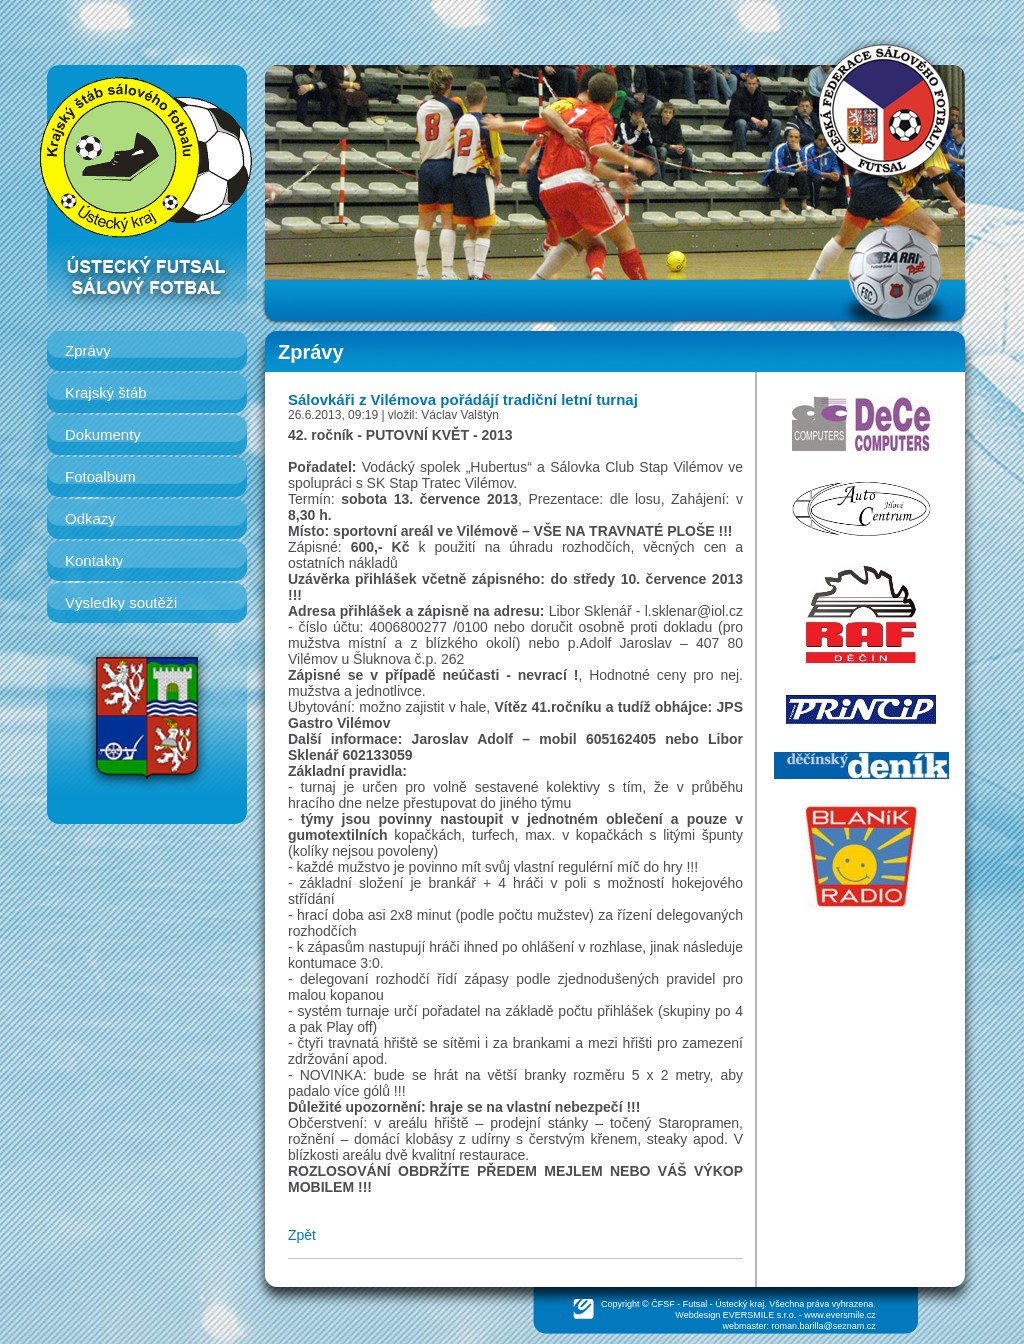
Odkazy (90, 518)
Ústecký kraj (739, 1304)
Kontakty (94, 560)
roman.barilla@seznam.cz (824, 1326)
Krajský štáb (106, 392)
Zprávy (88, 350)
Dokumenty (103, 434)
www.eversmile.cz (840, 1315)
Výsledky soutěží (121, 602)
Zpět (302, 1235)
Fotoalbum (100, 476)
